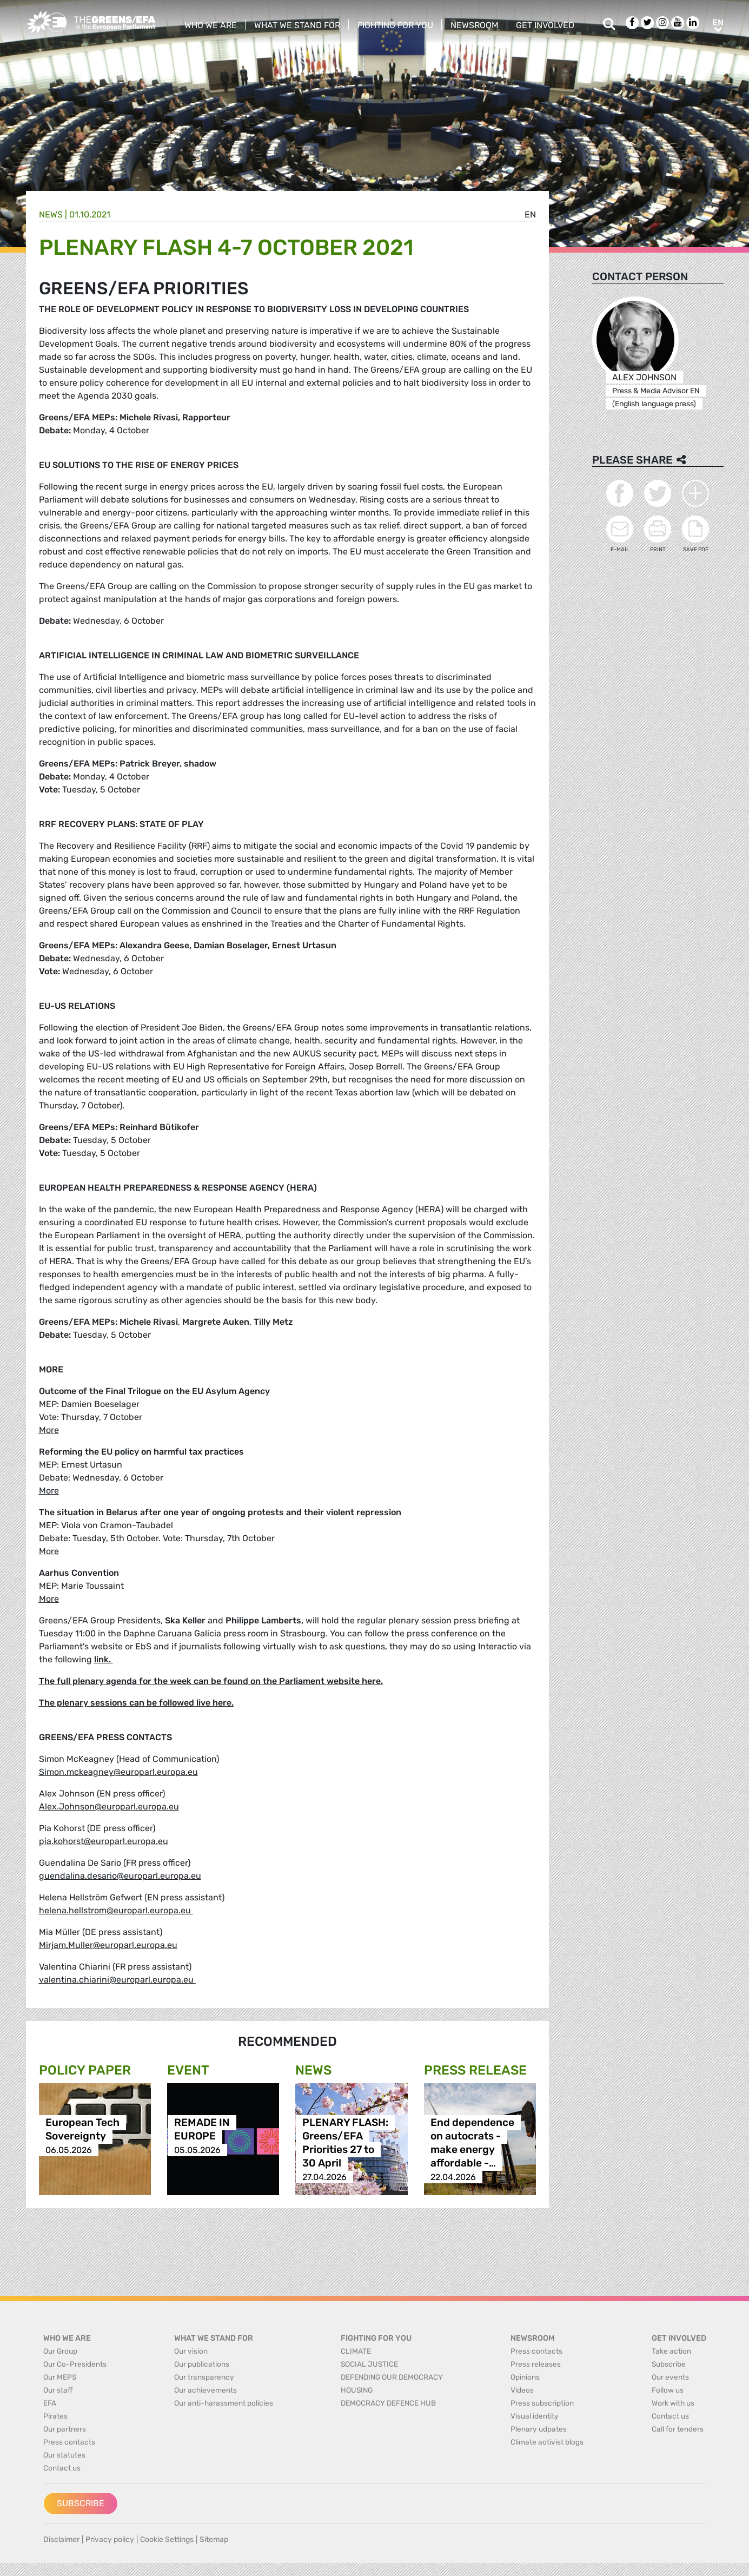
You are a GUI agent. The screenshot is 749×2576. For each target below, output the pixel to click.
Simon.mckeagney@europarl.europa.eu (118, 1772)
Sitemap (214, 2539)
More (49, 1430)
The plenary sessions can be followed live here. (136, 1702)
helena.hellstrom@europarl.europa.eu (116, 1910)
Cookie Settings (167, 2539)
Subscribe (80, 2503)
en (530, 214)
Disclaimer (61, 2539)
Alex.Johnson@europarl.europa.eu (109, 1806)
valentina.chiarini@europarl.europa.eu (117, 1979)
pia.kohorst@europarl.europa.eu (103, 1841)
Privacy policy (109, 2539)
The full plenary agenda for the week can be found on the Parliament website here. (211, 1681)
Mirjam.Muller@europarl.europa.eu (108, 1945)
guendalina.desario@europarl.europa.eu (120, 1876)
